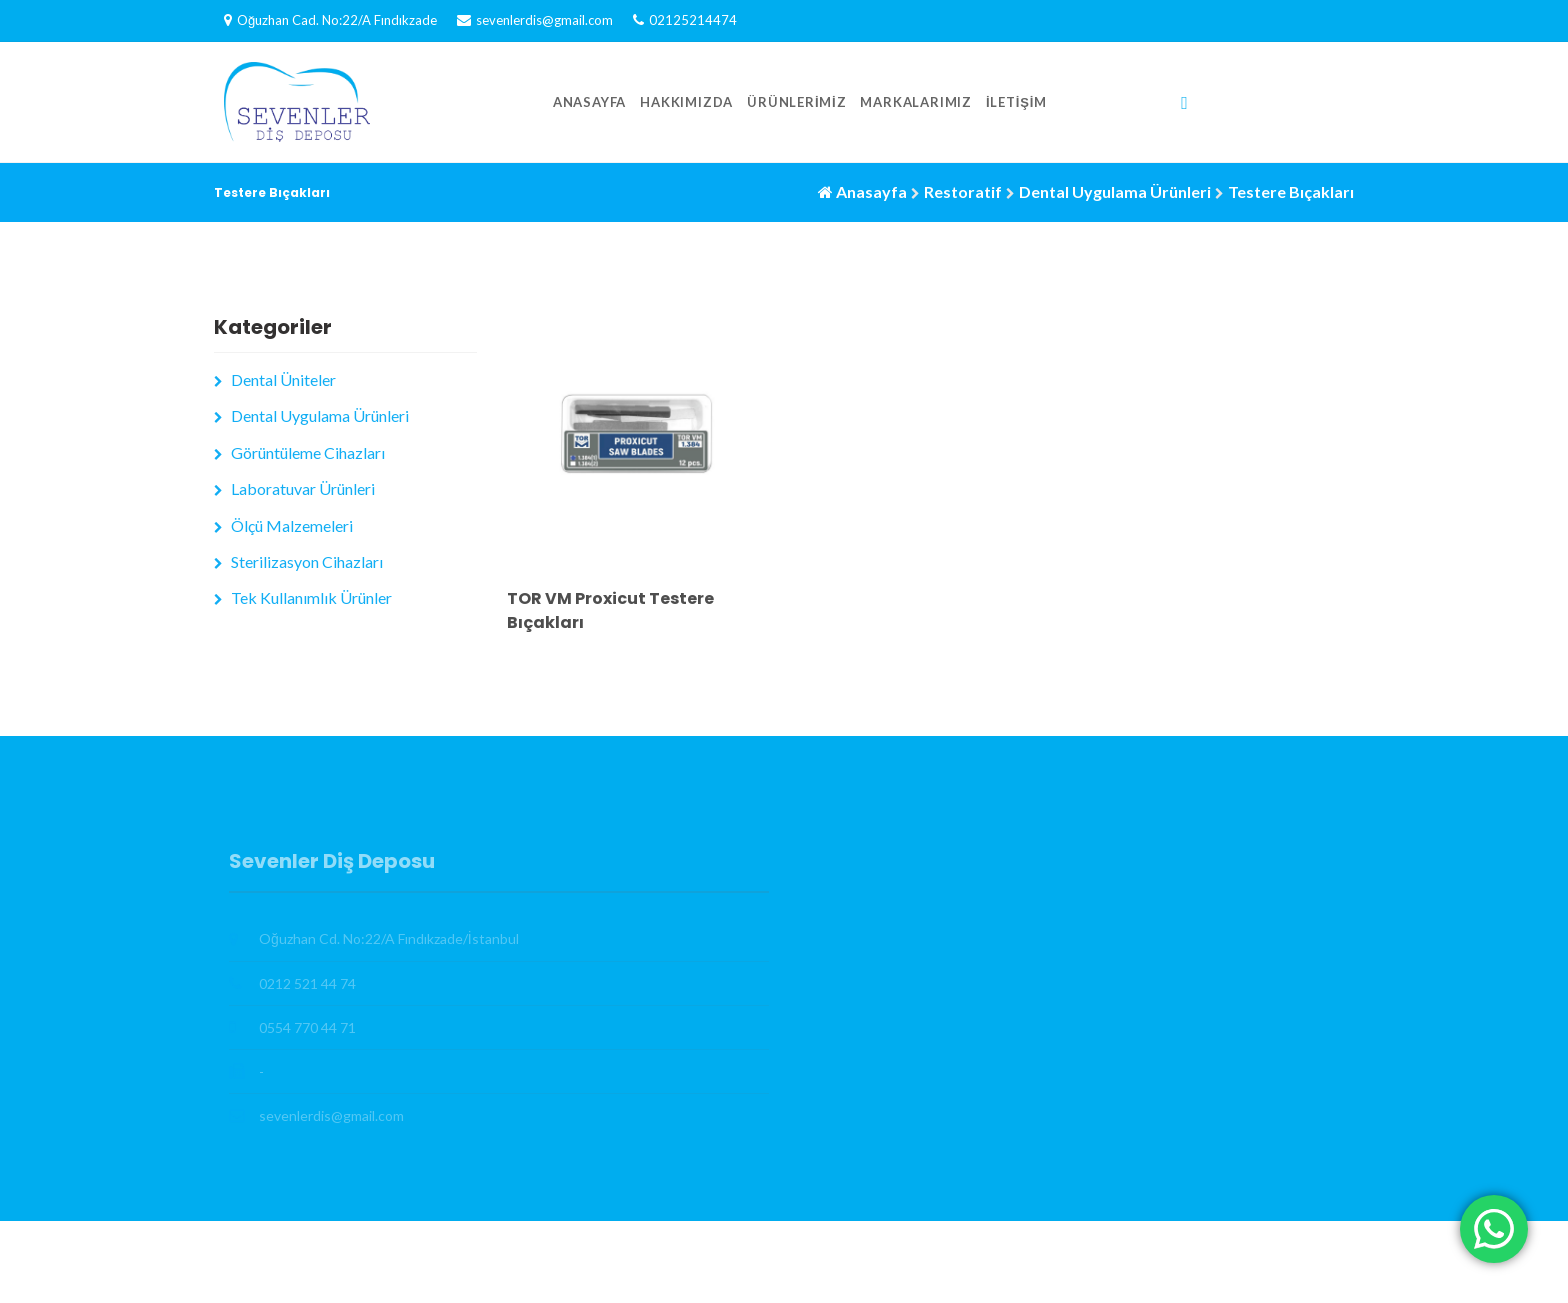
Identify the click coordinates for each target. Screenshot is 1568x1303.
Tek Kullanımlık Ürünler (311, 597)
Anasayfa (589, 102)
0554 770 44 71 (307, 1027)
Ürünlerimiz (796, 102)
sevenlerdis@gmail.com (544, 20)
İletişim (1016, 102)
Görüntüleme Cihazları (308, 452)
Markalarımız (916, 102)
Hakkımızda (686, 102)
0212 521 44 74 (307, 983)
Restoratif (963, 191)
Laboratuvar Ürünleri (303, 488)
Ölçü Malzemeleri (292, 525)
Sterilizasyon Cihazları (307, 561)
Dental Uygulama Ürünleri (1115, 191)
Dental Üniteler (283, 379)
